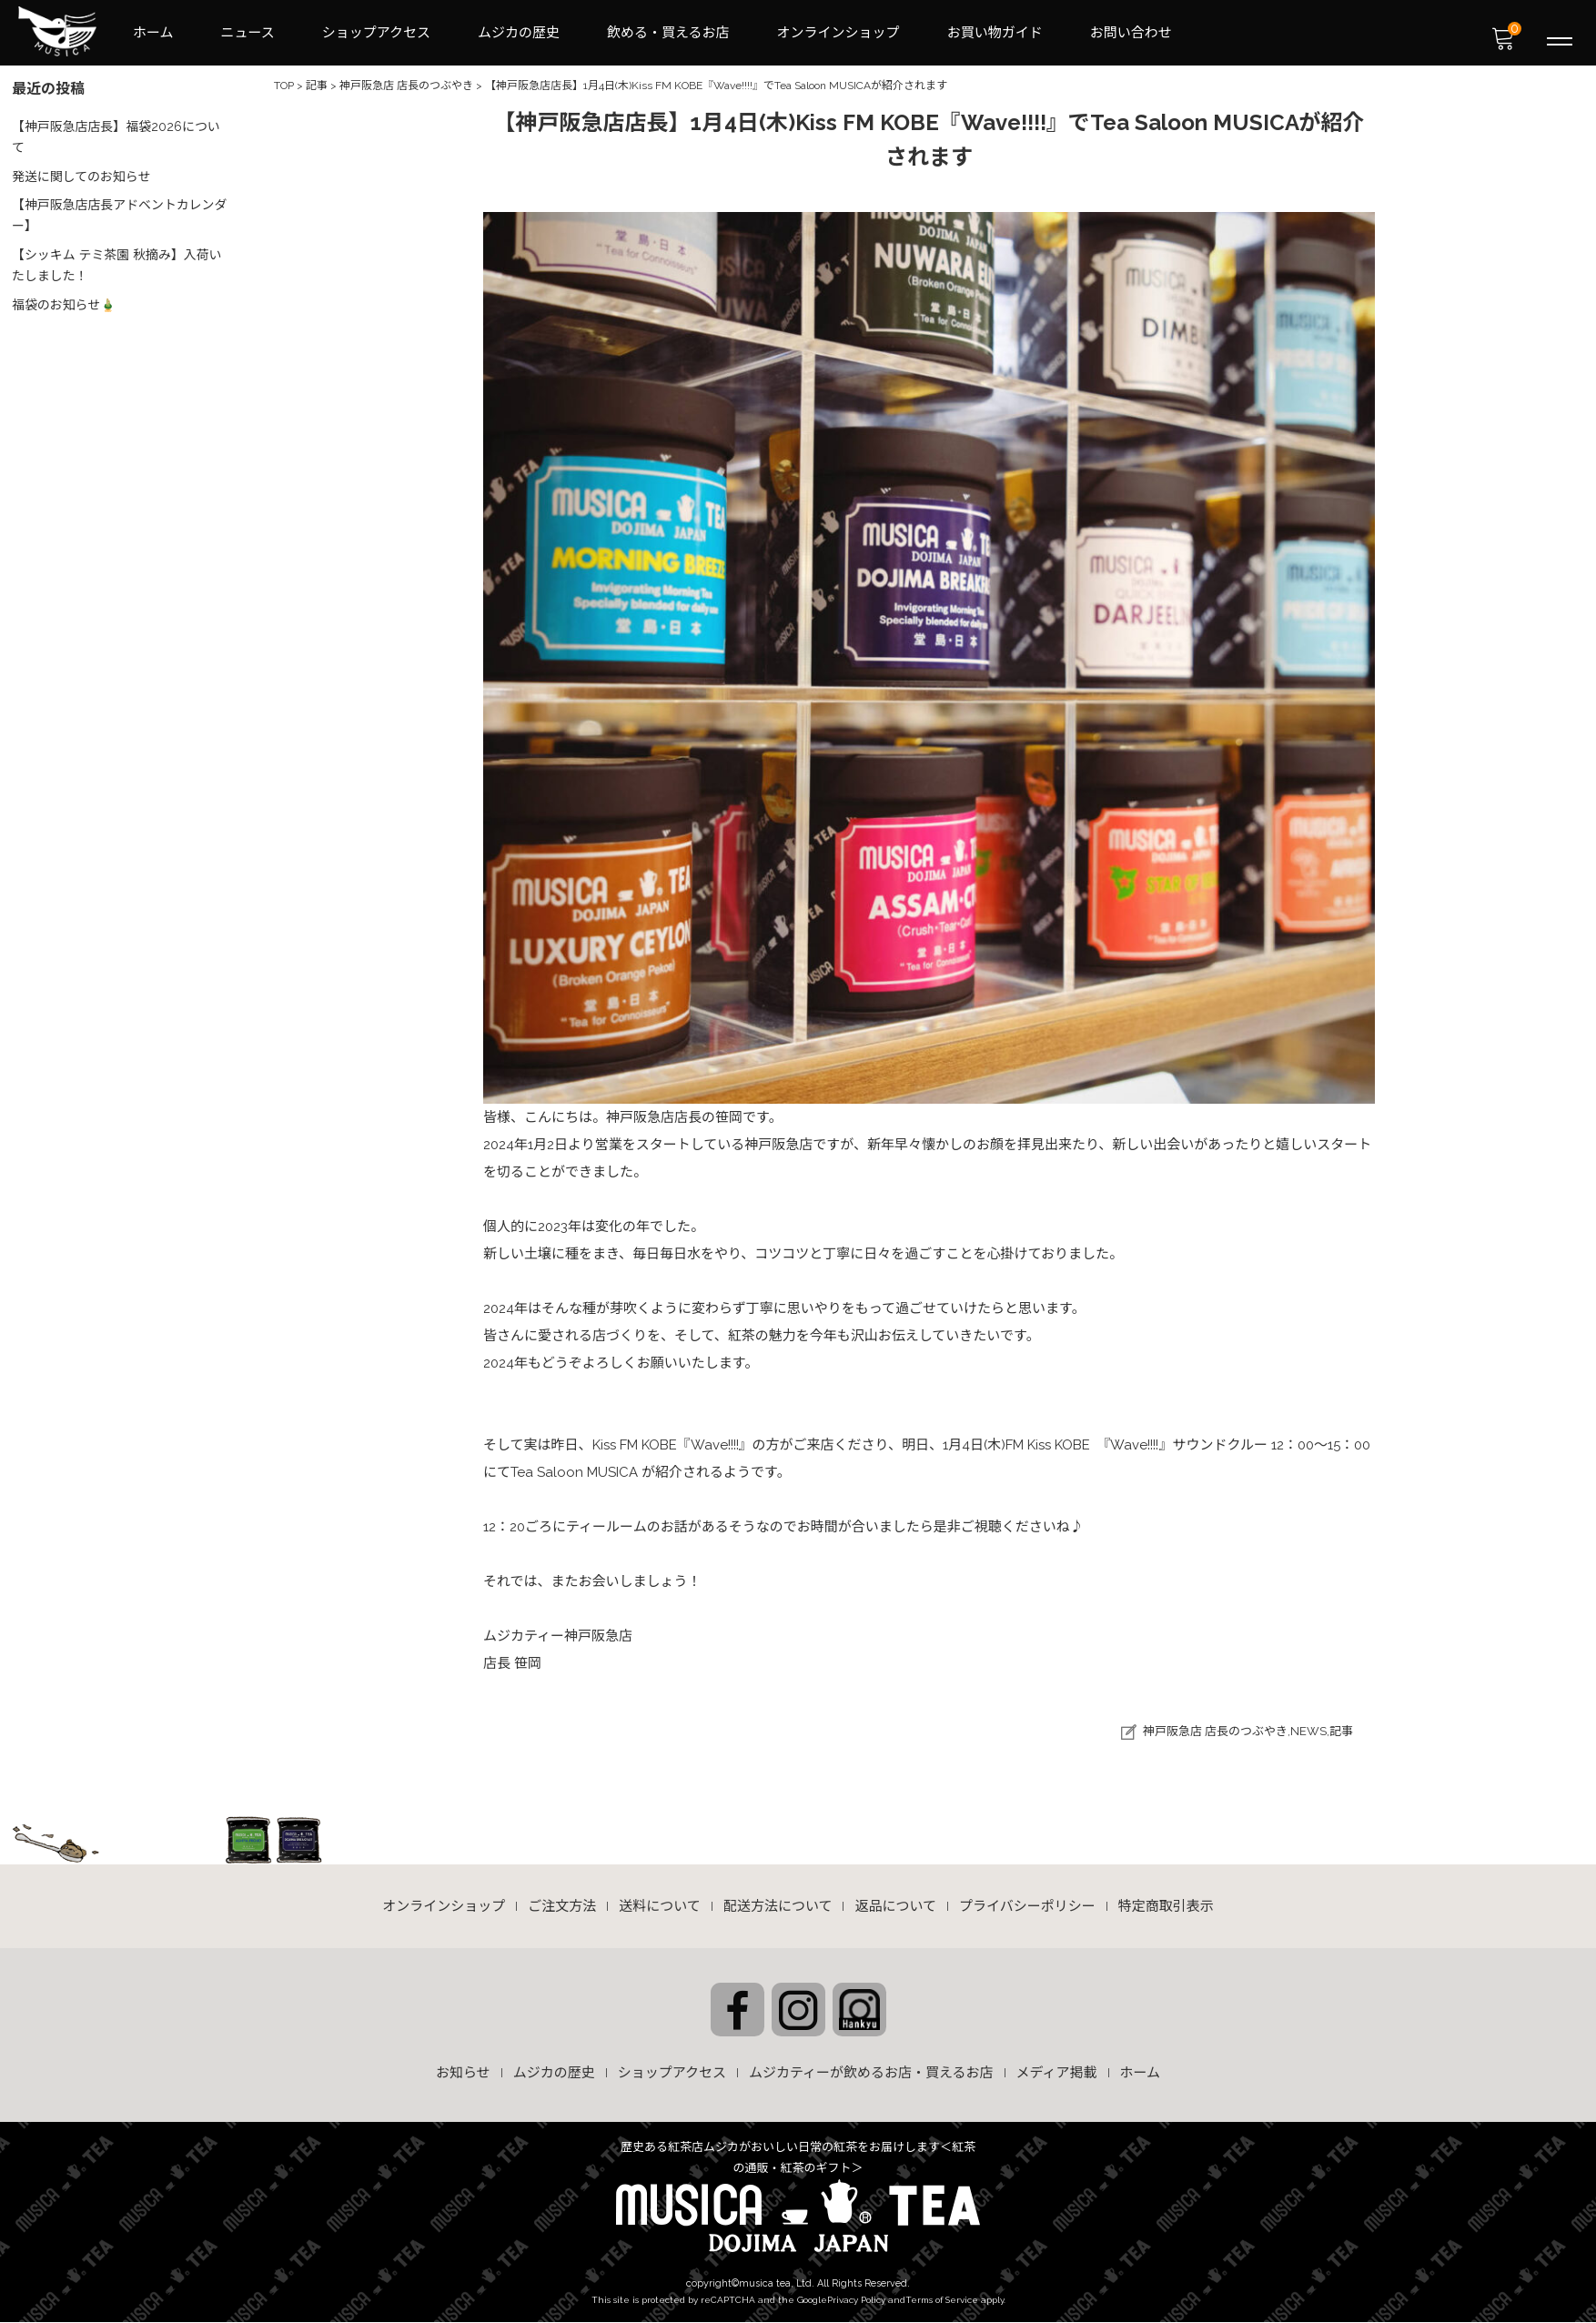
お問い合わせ (1131, 33)
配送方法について (778, 1907)
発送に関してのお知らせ (82, 171)
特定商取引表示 (1166, 1907)
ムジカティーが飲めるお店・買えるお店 (871, 2073)
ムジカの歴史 (519, 33)
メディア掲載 (1056, 2073)
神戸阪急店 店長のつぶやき (1215, 1732)
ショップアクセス (376, 33)
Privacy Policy (856, 2299)
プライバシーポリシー (1027, 1907)
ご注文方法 (562, 1907)
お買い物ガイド (995, 33)
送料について (660, 1907)
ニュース (248, 33)
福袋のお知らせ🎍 (65, 295)
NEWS (1308, 1732)
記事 (1341, 1732)
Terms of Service (941, 2299)
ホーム (153, 33)
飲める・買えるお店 (668, 33)
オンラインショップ (838, 33)
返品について (895, 1907)
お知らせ (463, 2073)
